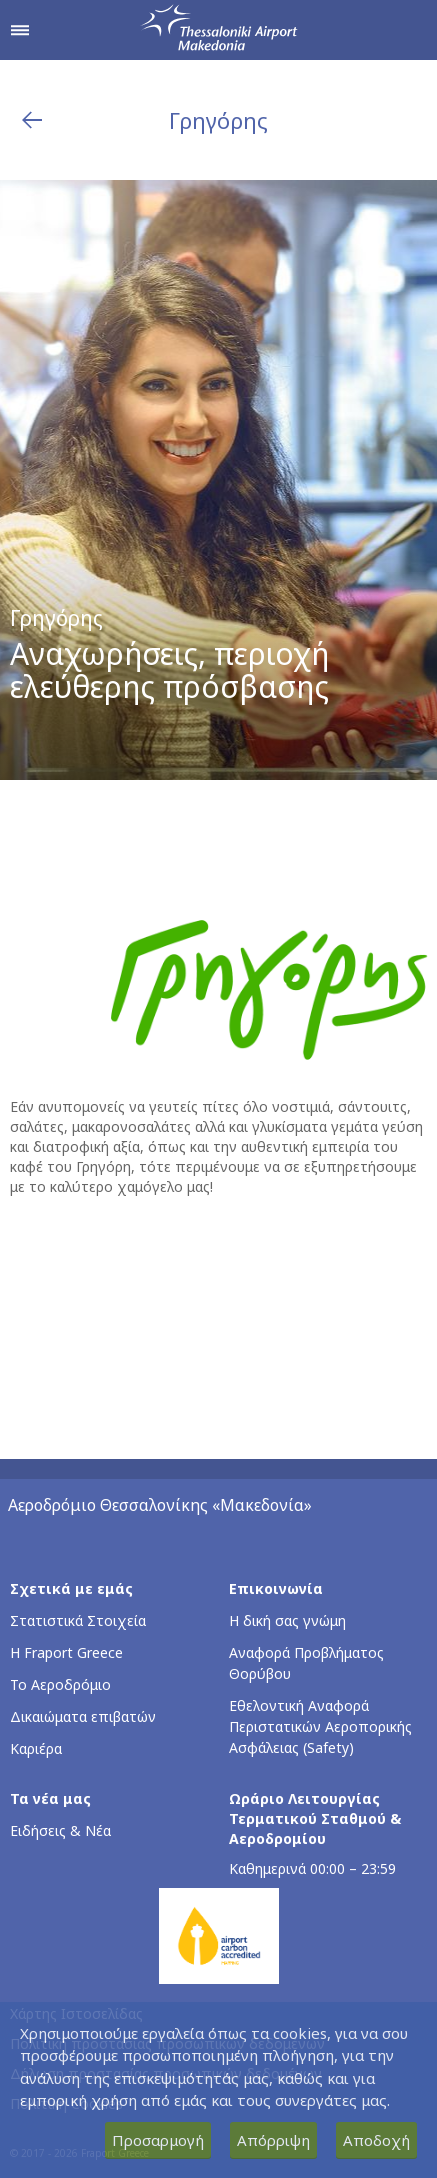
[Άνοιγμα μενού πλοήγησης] (20, 30)
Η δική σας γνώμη (287, 1620)
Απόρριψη (273, 2140)
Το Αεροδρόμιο (60, 1684)
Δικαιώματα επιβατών (83, 1716)
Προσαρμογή (158, 2140)
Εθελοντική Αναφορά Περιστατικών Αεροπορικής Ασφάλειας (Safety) (320, 1726)
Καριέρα (36, 1748)
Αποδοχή (376, 2140)
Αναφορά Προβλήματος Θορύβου (306, 1663)
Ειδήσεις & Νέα (60, 1830)
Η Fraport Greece (66, 1652)
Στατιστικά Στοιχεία (78, 1620)
